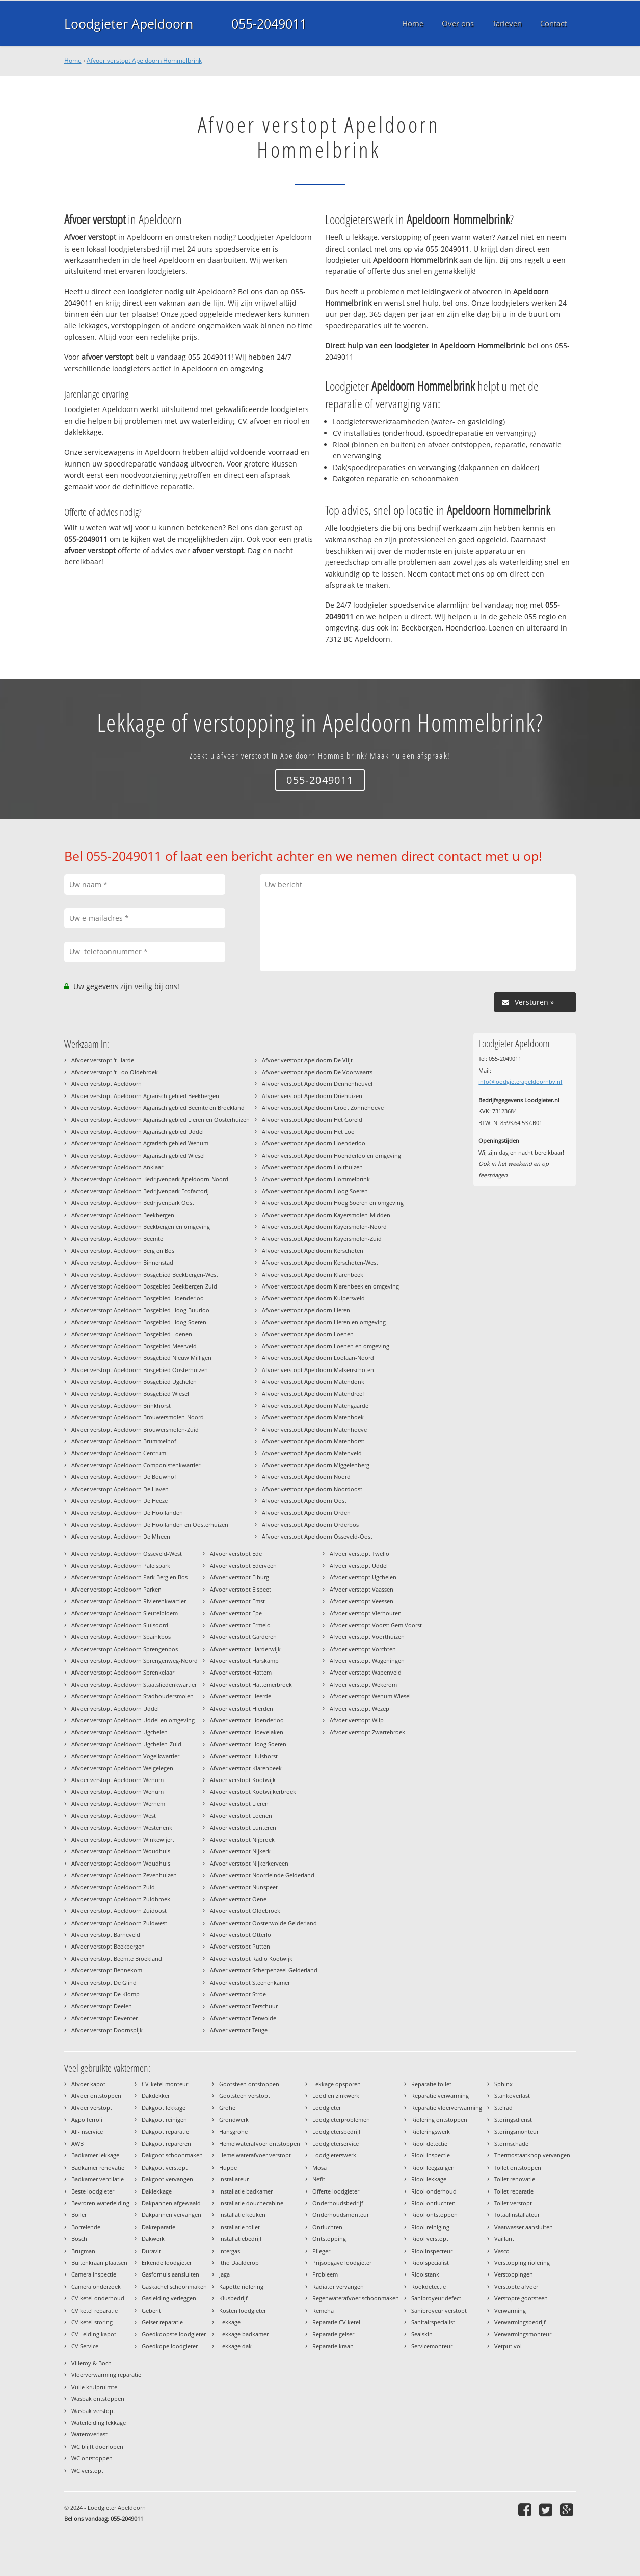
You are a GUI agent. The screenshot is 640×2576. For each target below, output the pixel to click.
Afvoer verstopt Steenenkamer (250, 1982)
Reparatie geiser (333, 2334)
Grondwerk (234, 2119)
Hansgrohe (233, 2131)
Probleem (325, 2274)
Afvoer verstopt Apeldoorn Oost (304, 1500)
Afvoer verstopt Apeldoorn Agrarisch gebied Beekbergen (145, 1096)
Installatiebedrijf (240, 2238)
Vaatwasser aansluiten (523, 2227)
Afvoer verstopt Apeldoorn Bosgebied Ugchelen (134, 1381)
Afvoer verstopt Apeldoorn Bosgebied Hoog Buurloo (140, 1310)
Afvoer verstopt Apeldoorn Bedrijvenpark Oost (132, 1203)
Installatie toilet (239, 2227)
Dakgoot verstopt (165, 2167)
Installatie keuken (242, 2214)
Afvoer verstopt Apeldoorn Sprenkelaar (122, 1672)
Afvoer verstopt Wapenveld (366, 1672)
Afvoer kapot (88, 2084)
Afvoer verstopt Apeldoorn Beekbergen (122, 1215)
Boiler (79, 2214)
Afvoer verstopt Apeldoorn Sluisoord (119, 1625)
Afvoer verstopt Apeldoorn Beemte (117, 1238)
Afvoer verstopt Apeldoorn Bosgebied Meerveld (134, 1346)
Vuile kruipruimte (94, 2387)
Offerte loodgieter (335, 2191)
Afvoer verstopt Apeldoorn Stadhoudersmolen (132, 1696)
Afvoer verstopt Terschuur (244, 2006)
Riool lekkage (428, 2179)
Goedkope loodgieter (170, 2346)
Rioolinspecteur (431, 2251)
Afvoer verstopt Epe (236, 1613)
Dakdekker (156, 2095)
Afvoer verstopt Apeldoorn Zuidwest (119, 1923)
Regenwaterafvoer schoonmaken (355, 2298)
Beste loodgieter (92, 2191)
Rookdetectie (428, 2286)
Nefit (318, 2179)
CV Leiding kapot (93, 2334)
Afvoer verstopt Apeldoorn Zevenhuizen (124, 1875)
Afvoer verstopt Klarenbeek (246, 1768)
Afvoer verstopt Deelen (101, 2006)
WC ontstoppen (92, 2458)
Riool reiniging (430, 2227)
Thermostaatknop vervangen (532, 2155)
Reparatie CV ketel (336, 2322)
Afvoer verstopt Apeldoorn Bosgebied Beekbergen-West (144, 1274)
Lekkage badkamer (244, 2334)
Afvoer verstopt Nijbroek (242, 1839)
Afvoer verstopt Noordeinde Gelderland (262, 1875)
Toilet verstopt (513, 2203)
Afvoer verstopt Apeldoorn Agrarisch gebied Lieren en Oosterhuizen (160, 1119)
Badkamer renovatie (97, 2167)
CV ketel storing (92, 2322)
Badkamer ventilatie (97, 2179)
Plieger (321, 2251)
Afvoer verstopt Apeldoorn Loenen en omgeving (325, 1346)
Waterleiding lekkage (98, 2422)
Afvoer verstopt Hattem (241, 1672)
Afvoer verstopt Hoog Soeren (248, 1744)
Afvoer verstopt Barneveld (105, 1934)
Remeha (323, 2310)
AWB (77, 2143)
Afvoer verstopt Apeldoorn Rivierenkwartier (128, 1601)
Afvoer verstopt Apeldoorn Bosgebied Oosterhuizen (139, 1370)
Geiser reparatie (162, 2322)
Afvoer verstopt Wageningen (367, 1660)
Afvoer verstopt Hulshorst (244, 1756)
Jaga (224, 2274)
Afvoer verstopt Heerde (240, 1696)
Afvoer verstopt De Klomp (105, 1994)
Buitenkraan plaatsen (99, 2262)
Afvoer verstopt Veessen (361, 1601)
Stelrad (503, 2108)
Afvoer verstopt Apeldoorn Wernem (118, 1803)
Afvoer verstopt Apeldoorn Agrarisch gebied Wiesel (138, 1155)
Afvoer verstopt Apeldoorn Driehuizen (312, 1096)
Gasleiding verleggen (169, 2298)
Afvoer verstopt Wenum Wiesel (370, 1696)
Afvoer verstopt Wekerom (363, 1684)
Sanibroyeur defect (436, 2298)
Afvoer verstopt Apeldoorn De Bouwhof (123, 1477)
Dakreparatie (158, 2227)
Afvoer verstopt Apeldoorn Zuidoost (119, 1910)
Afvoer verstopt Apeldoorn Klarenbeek (312, 1274)
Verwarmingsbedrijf (520, 2322)
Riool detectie (429, 2143)
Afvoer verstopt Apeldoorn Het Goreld (312, 1119)
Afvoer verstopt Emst (237, 1601)
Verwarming (510, 2310)
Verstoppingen (513, 2274)
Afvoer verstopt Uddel (359, 1565)
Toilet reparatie (514, 2191)
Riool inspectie (430, 2155)
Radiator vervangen (338, 2286)
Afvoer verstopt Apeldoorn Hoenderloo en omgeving (331, 1155)
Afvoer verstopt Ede (236, 1553)
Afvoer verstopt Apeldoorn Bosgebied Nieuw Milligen (141, 1357)
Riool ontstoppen (434, 2214)
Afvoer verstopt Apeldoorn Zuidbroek (120, 1899)
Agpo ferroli (86, 2119)
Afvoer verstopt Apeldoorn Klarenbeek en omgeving (330, 1286)
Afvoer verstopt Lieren (239, 1803)
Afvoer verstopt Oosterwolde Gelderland (263, 1923)
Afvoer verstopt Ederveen (243, 1565)
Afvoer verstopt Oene (238, 1899)
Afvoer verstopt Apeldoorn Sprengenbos (124, 1649)
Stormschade (511, 2143)
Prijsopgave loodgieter (341, 2262)
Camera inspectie (93, 2274)
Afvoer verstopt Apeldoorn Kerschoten (312, 1250)
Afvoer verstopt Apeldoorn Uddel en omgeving (133, 1720)
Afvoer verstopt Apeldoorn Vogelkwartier (125, 1756)
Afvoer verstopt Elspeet (240, 1589)
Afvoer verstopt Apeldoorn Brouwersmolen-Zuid (135, 1429)
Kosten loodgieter (242, 2310)
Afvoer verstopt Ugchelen (363, 1577)
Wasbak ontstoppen (97, 2398)
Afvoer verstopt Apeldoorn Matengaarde (315, 1405)
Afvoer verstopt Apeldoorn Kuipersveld (313, 1298)
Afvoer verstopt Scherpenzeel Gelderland (263, 1970)
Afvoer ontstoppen (96, 2095)
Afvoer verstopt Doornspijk (107, 2030)
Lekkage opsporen (336, 2084)
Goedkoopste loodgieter (174, 2334)
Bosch (79, 2238)
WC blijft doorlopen (97, 2446)
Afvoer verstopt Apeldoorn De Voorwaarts (317, 1072)
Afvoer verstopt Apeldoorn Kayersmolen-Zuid (322, 1238)
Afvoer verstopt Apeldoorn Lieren (306, 1310)
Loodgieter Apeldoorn (128, 23)
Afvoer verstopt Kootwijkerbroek (253, 1791)
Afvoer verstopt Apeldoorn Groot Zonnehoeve (323, 1107)
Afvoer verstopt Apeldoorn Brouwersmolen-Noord (137, 1417)
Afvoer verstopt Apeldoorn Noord (306, 1477)
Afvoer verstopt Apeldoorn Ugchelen (119, 1732)
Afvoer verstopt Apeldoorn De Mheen (120, 1536)
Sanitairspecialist (433, 2322)
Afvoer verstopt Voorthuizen (367, 1636)
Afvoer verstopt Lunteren (243, 1827)
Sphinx (503, 2084)
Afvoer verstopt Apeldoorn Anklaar (117, 1167)
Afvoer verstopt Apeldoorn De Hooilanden (127, 1512)
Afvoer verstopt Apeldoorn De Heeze (119, 1500)
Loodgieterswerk (334, 2155)
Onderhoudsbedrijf (337, 2203)
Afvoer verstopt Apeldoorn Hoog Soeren (315, 1191)
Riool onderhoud (434, 2191)
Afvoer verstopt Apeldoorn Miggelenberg (315, 1465)
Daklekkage (157, 2191)
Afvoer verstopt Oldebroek (245, 1910)
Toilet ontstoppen (517, 2167)
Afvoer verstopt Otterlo (240, 1934)
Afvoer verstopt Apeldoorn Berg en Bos (122, 1250)
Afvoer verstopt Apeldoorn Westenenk (121, 1827)
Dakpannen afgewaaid (171, 2203)
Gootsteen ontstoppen (249, 2084)
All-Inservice (87, 2131)
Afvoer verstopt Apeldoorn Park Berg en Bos (129, 1577)
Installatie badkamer (246, 2191)
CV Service (84, 2346)
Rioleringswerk (430, 2131)
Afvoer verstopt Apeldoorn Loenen (308, 1334)
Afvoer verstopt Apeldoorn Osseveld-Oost (317, 1536)
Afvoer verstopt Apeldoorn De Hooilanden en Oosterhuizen (149, 1524)
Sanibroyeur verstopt (439, 2310)
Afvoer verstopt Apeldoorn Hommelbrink (144, 60)
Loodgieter (326, 2108)
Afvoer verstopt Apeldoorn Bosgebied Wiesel (130, 1393)
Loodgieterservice (335, 2143)
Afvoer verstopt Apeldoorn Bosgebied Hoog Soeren (138, 1322)
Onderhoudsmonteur (340, 2214)
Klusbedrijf (233, 2298)
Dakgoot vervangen (167, 2179)
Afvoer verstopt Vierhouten (366, 1613)
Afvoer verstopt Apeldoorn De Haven (120, 1489)
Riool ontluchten (433, 2203)
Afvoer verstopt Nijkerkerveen (249, 1863)
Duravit (151, 2251)
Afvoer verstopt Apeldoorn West (113, 1815)
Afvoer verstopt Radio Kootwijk (251, 1958)
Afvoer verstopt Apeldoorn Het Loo (308, 1131)
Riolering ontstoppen (439, 2119)
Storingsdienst (513, 2119)
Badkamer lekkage (95, 2155)
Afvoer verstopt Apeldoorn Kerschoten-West (320, 1262)
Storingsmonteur (516, 2131)
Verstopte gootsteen (521, 2298)
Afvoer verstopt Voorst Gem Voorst (376, 1625)
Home (73, 60)
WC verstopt (87, 2470)
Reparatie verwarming (440, 2095)
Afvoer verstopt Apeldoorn (106, 1083)
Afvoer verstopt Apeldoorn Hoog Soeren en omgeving (333, 1203)
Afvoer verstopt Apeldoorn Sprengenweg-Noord (134, 1660)
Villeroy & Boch (91, 2363)
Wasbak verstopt (93, 2411)
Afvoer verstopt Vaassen (361, 1589)
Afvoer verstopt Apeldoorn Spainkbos (121, 1636)
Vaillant (504, 2238)
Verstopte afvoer (516, 2286)
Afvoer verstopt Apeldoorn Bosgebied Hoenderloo (137, 1298)
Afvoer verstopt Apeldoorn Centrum (118, 1453)
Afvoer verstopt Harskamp (244, 1660)
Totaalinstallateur (517, 2214)
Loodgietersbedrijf (336, 2131)
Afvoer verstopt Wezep (359, 1708)
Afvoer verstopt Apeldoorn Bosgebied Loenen (131, 1334)
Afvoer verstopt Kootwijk (243, 1780)
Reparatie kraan (333, 2346)
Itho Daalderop (239, 2262)
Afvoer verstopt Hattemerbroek (251, 1684)
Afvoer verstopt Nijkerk (240, 1851)
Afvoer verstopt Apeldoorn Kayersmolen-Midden (326, 1215)
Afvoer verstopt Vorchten (363, 1649)
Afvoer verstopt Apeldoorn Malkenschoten (318, 1370)
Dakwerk (153, 2238)
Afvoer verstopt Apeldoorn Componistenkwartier (135, 1465)
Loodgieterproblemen (341, 2119)
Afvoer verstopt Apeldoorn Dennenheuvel (317, 1083)
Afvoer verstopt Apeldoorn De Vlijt (307, 1060)
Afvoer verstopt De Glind (104, 1982)
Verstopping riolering (522, 2262)
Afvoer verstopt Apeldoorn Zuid (113, 1887)
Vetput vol (508, 2346)
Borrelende (85, 2227)
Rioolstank (425, 2274)
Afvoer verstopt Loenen (241, 1815)
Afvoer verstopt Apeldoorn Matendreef (313, 1393)
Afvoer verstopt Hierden (241, 1708)
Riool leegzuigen (433, 2167)
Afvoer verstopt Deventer (104, 2018)
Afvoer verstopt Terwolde (243, 2018)
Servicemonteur (431, 2346)
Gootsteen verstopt (244, 2095)
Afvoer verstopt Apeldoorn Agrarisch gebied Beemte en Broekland (158, 1107)
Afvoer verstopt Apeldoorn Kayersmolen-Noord (324, 1226)
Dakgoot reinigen (164, 2119)
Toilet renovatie (514, 2179)
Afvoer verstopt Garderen (243, 1636)
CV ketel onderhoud (97, 2298)
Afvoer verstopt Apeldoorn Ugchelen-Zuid (126, 1744)
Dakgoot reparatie (165, 2131)
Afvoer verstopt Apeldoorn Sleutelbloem (124, 1613)
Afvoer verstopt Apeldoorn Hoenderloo (313, 1143)
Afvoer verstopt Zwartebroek (367, 1732)
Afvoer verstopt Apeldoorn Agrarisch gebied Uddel (137, 1131)
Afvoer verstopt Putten (240, 1946)
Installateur (234, 2179)
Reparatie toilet (431, 2084)
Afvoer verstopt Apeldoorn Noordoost (312, 1489)
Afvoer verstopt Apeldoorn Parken (116, 1589)
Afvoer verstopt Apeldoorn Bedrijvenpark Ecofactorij (140, 1191)
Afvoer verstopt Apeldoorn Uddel (115, 1708)
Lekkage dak (235, 2346)
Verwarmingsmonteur (522, 2334)
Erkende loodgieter (167, 2262)
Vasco (502, 2251)
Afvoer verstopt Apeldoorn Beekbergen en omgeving (140, 1226)
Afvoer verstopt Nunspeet (244, 1887)
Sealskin (422, 2334)
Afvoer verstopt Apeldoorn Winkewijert (122, 1839)
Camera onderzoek (96, 2286)
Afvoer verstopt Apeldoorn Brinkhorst (121, 1405)
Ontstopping (329, 2238)
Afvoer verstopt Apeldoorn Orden (306, 1512)
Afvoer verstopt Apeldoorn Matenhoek (313, 1417)
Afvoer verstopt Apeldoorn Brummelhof (123, 1441)
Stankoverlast (512, 2095)
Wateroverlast (89, 2434)
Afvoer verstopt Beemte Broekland (116, 1958)
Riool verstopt (429, 2238)
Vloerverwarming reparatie (106, 2374)
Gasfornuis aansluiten (170, 2274)
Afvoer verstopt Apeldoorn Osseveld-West (126, 1553)
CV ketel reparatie (94, 2310)
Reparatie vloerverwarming (446, 2108)
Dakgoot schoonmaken (172, 2155)
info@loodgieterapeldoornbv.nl (520, 1081)
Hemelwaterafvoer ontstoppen (259, 2143)
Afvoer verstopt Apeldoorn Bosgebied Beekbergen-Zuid (144, 1286)
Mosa (319, 2167)
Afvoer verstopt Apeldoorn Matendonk (313, 1381)
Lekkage (230, 2322)
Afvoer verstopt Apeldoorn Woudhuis (120, 1851)
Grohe (227, 2108)
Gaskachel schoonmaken (174, 2286)
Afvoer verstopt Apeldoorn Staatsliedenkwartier (134, 1684)
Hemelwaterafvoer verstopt (255, 2155)
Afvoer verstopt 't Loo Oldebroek (114, 1072)
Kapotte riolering (241, 2286)
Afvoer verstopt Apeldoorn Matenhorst (313, 1441)
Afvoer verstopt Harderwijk (245, 1649)
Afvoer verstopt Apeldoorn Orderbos (310, 1524)
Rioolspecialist (430, 2262)
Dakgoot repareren (166, 2143)
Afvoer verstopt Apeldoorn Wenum (117, 1780)
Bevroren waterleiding (100, 2203)
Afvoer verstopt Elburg (239, 1577)
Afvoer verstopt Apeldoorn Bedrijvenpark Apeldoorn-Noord (149, 1179)
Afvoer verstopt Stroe (238, 1994)
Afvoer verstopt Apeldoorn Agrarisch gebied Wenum (139, 1143)
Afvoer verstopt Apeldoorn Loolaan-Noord (318, 1357)
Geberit (151, 2310)
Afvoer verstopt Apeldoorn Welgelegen (122, 1768)
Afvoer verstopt (91, 2108)
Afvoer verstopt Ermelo (240, 1625)
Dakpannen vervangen (171, 2214)
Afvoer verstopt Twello (359, 1553)
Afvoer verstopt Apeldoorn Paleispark (120, 1565)
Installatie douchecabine (251, 2203)
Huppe (228, 2167)
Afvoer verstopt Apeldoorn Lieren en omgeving (324, 1322)
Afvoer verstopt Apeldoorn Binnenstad (122, 1262)
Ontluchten (327, 2227)
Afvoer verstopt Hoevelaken (246, 1732)
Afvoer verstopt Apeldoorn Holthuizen (312, 1167)
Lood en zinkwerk (335, 2095)
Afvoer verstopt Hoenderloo (247, 1720)
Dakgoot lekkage (163, 2108)
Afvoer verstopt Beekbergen (108, 1946)
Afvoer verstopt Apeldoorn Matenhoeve (314, 1429)
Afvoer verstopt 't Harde (102, 1060)
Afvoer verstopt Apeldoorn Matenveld (312, 1453)
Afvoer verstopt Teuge (239, 2030)
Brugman (83, 2251)
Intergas (229, 2251)
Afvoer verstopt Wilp (357, 1720)
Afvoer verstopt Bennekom (106, 1970)
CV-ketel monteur (165, 2084)
